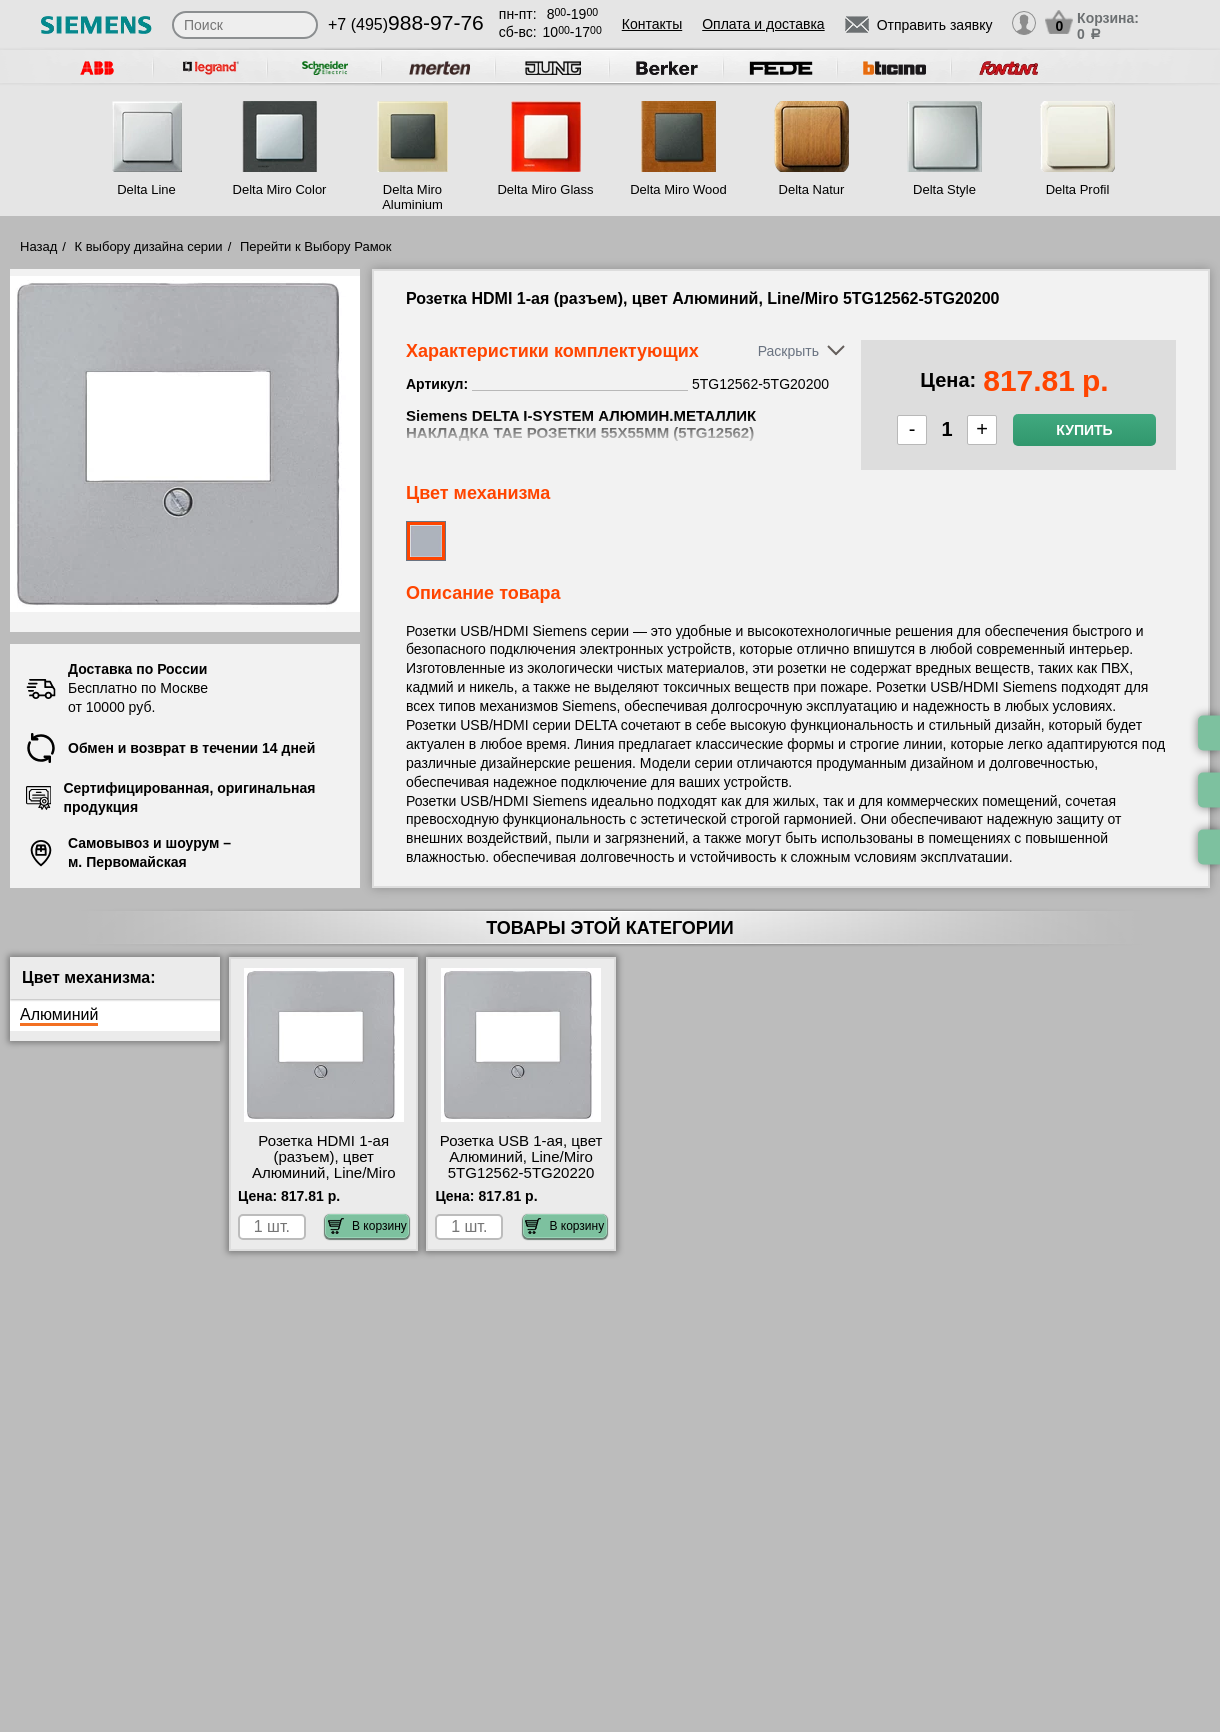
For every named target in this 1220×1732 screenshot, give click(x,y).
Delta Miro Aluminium (412, 197)
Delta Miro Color (280, 189)
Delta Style (944, 189)
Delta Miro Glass (545, 189)
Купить (1084, 430)
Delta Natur (812, 189)
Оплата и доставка (763, 24)
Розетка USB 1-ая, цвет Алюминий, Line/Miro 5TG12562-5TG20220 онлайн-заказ (521, 1165)
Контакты (652, 24)
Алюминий (59, 1014)
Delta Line (146, 189)
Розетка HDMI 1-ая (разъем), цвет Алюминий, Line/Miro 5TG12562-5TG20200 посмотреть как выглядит (323, 1181)
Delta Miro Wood (678, 189)
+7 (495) (406, 24)
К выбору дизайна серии (149, 246)
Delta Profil (1078, 189)
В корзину (367, 1226)
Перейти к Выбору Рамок (316, 246)
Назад (38, 246)
